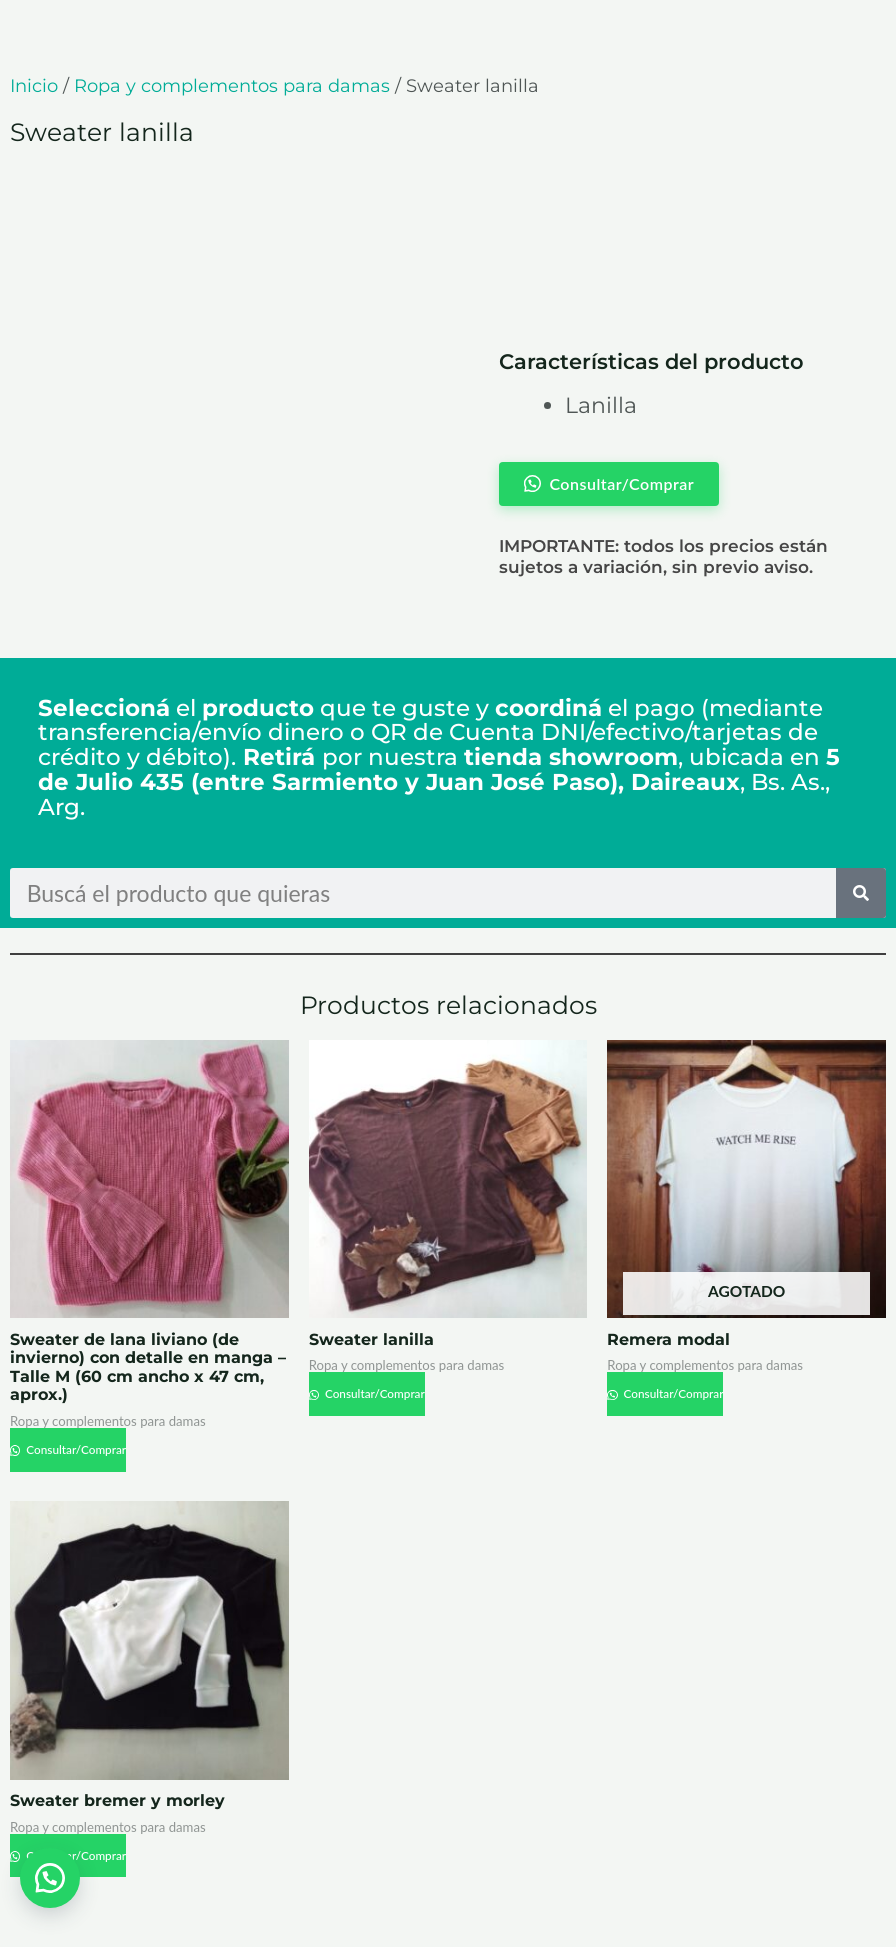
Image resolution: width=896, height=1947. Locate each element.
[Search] (861, 893)
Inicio (34, 86)
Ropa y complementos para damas (232, 86)
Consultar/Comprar (75, 1449)
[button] (50, 1877)
